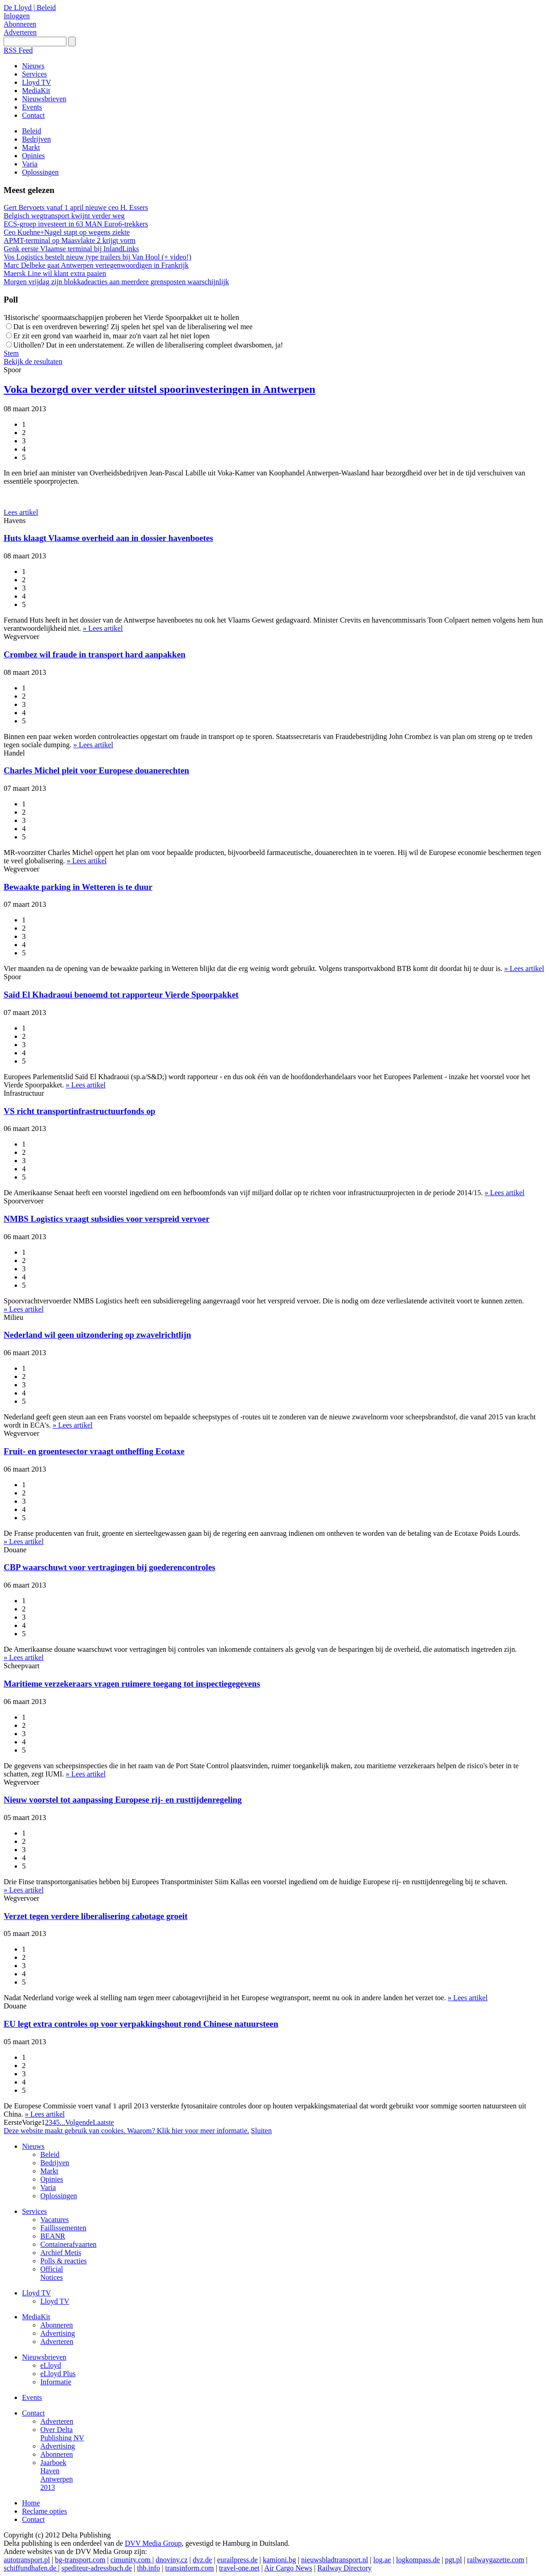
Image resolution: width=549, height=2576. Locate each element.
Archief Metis (60, 2252)
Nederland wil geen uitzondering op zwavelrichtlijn (97, 1335)
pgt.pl (453, 2560)
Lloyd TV (36, 2293)
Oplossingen (58, 2196)
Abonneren (20, 24)
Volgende (79, 2122)
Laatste (103, 2122)
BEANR (52, 2236)
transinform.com (189, 2568)
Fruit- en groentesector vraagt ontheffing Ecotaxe (94, 1451)
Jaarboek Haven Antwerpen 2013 (56, 2475)
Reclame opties (44, 2511)
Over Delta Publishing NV (62, 2434)
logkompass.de (418, 2560)
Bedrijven (54, 2163)
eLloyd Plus (58, 2373)
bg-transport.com (80, 2560)
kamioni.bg (279, 2560)
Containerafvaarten (68, 2244)
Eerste (13, 2122)
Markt (49, 2171)
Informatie (55, 2382)
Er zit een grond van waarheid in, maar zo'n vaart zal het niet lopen (111, 336)
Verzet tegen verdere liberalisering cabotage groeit (95, 1916)
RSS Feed (18, 50)
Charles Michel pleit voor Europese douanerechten (96, 770)
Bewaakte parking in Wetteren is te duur (78, 887)
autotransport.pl (27, 2560)
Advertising (57, 2333)
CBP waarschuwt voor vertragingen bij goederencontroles (109, 1567)
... (62, 2122)
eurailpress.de (237, 2560)
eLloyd (50, 2365)
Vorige (31, 2122)
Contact (33, 2413)
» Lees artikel (103, 628)
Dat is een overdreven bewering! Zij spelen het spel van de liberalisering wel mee (133, 327)
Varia (48, 2187)
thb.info (148, 2568)
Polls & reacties (63, 2261)
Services (34, 2211)
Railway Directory (344, 2568)
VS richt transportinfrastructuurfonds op (79, 1111)
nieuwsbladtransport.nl (334, 2560)
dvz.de (202, 2560)
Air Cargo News (288, 2568)
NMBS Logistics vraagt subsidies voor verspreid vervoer (106, 1219)
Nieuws (33, 2146)
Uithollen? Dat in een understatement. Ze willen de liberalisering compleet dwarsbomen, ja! (148, 345)
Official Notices (51, 2273)
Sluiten (261, 2131)
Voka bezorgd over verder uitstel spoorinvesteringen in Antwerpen (159, 389)
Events (32, 2397)
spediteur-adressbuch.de (96, 2568)
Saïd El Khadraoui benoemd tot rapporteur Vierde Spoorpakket (121, 994)
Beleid (50, 2154)
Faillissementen (63, 2228)
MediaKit (36, 2317)
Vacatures (54, 2219)
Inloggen (17, 16)
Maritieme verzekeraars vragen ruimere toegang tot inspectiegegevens (132, 1683)
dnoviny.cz (172, 2560)
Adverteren (20, 32)
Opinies (51, 2179)
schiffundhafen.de (31, 2568)
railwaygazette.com (495, 2560)
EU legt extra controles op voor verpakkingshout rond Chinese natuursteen (141, 2024)
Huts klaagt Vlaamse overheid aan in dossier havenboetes (108, 538)
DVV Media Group (153, 2543)
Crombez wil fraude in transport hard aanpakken (95, 654)
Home (31, 2503)
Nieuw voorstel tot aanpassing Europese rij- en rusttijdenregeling (123, 1799)
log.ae (382, 2560)
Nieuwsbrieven (44, 2357)
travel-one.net (239, 2568)
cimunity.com (131, 2560)
